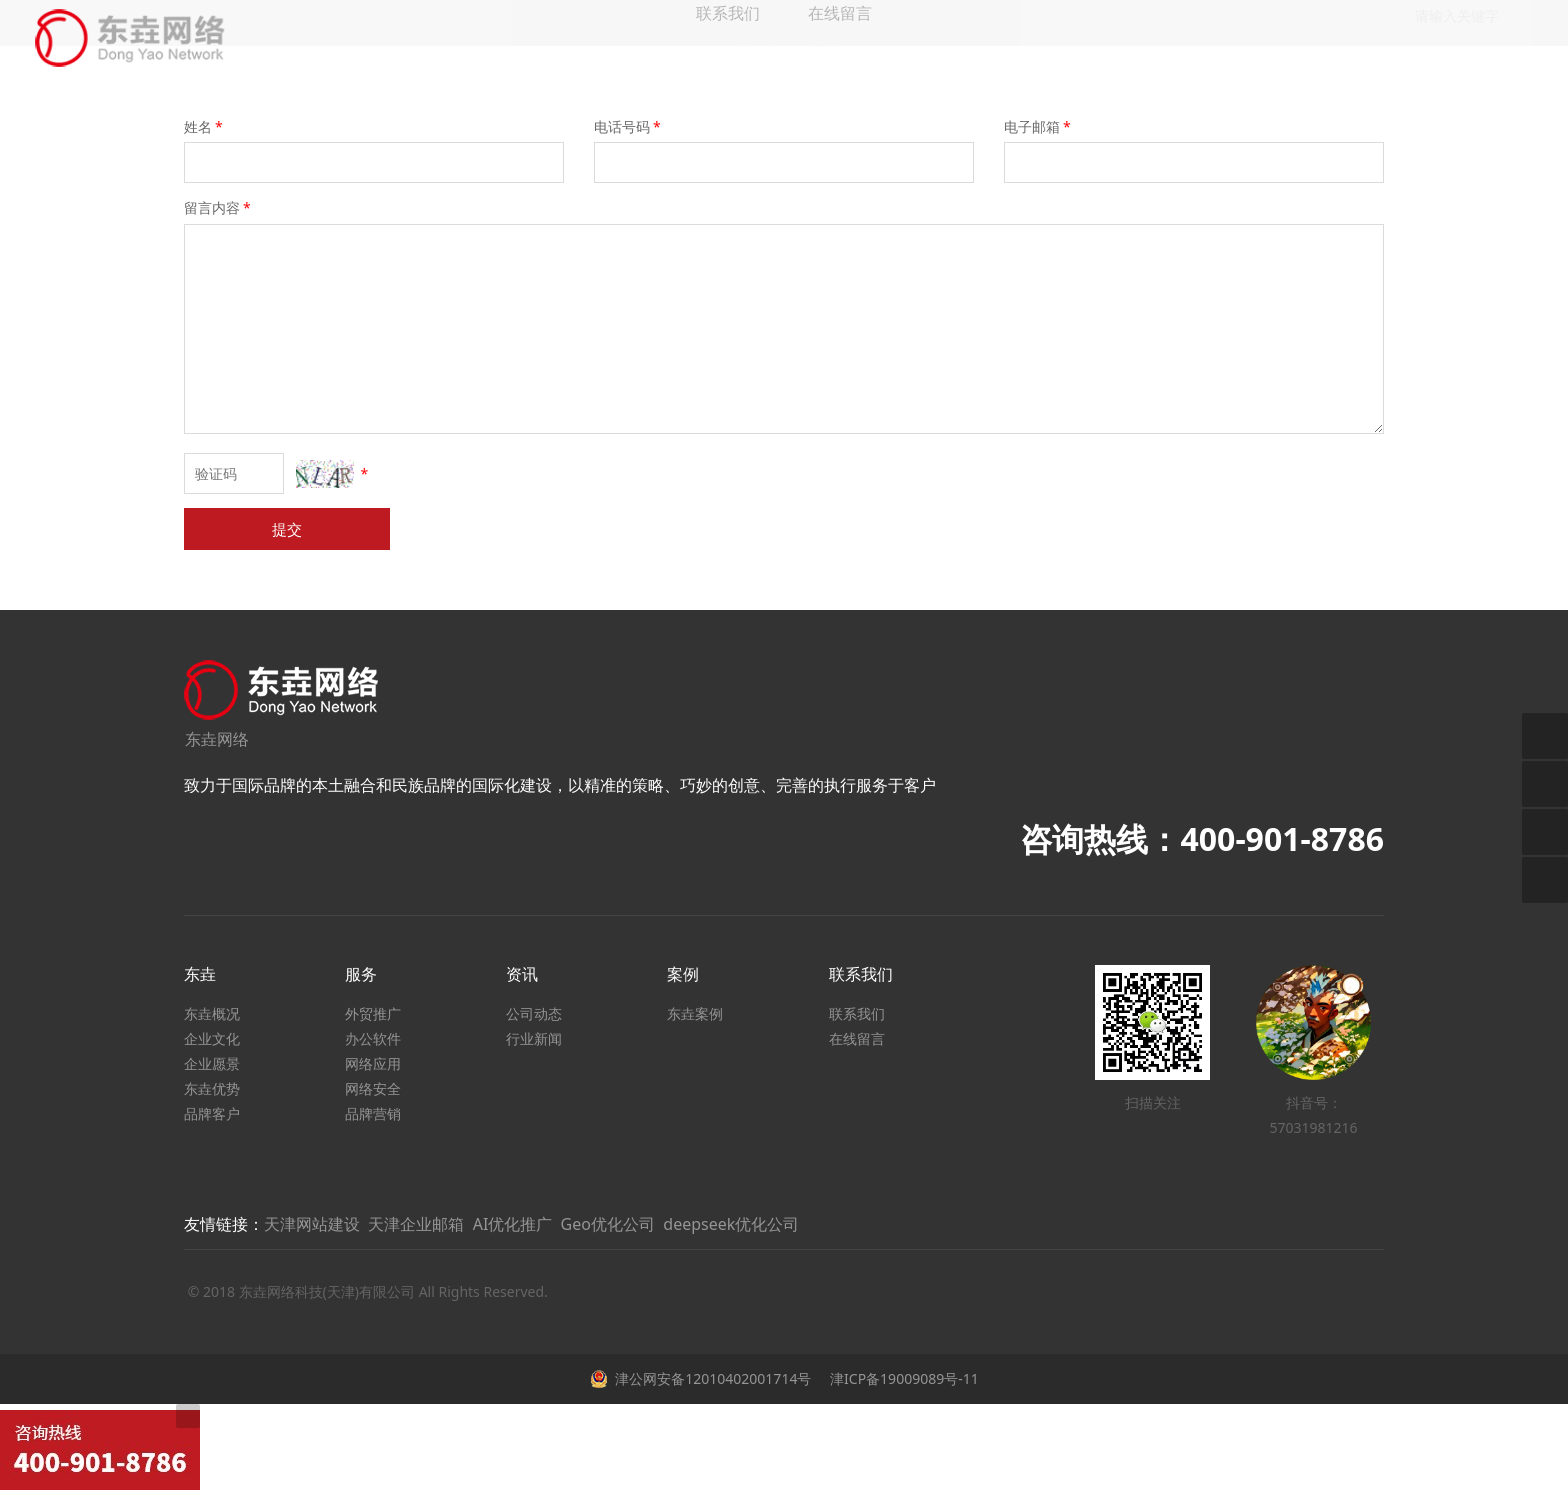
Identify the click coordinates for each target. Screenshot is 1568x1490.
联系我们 (857, 1013)
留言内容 (219, 207)
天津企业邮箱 (416, 1224)
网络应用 (373, 1063)
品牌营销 (373, 1113)
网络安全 (373, 1088)
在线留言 (857, 1038)
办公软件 (373, 1038)
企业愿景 (212, 1063)
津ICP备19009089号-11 (902, 1378)
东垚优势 (212, 1088)
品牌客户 (212, 1113)
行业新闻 (534, 1038)
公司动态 (534, 1013)
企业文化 (212, 1038)
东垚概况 (212, 1013)
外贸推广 (373, 1013)
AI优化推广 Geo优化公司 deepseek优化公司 (636, 1224)
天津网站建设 (312, 1224)
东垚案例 (695, 1013)
